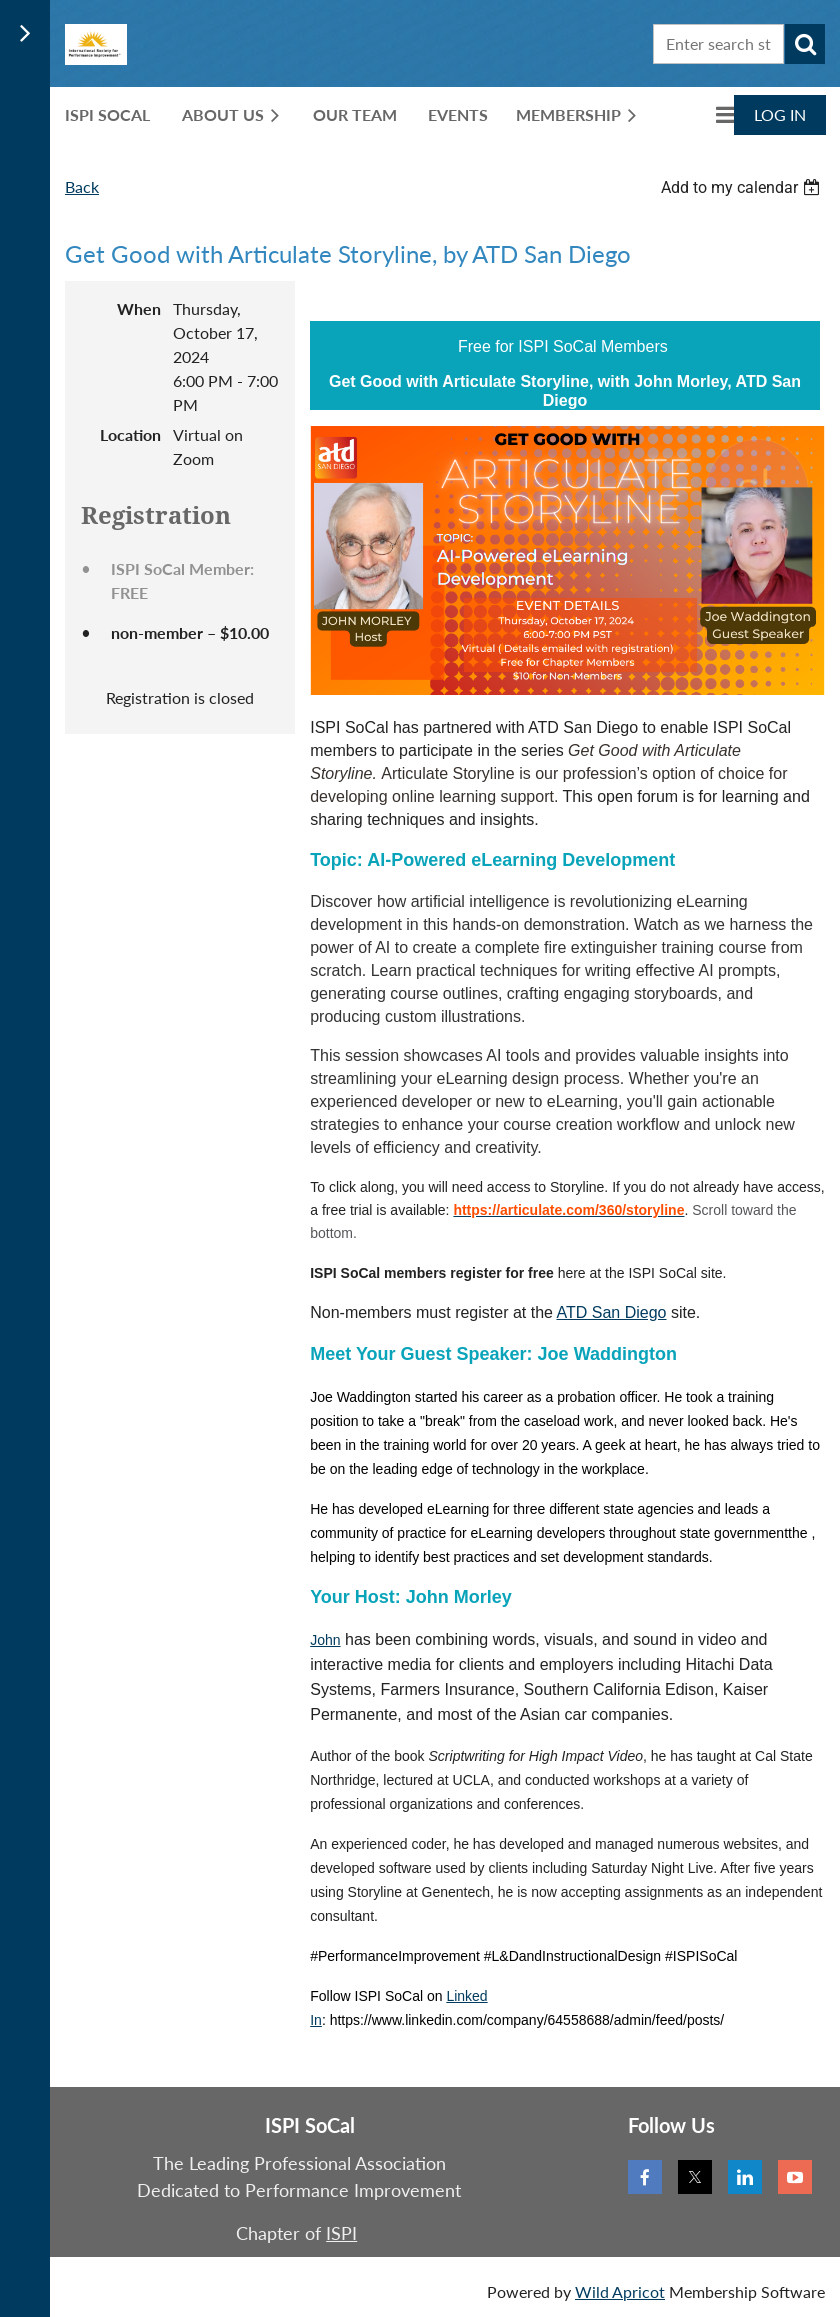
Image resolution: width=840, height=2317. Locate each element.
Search (805, 44)
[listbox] (743, 187)
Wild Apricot (620, 2291)
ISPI (341, 2233)
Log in (780, 114)
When (139, 308)
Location (130, 434)
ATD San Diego (612, 1312)
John (325, 1640)
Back (82, 186)
